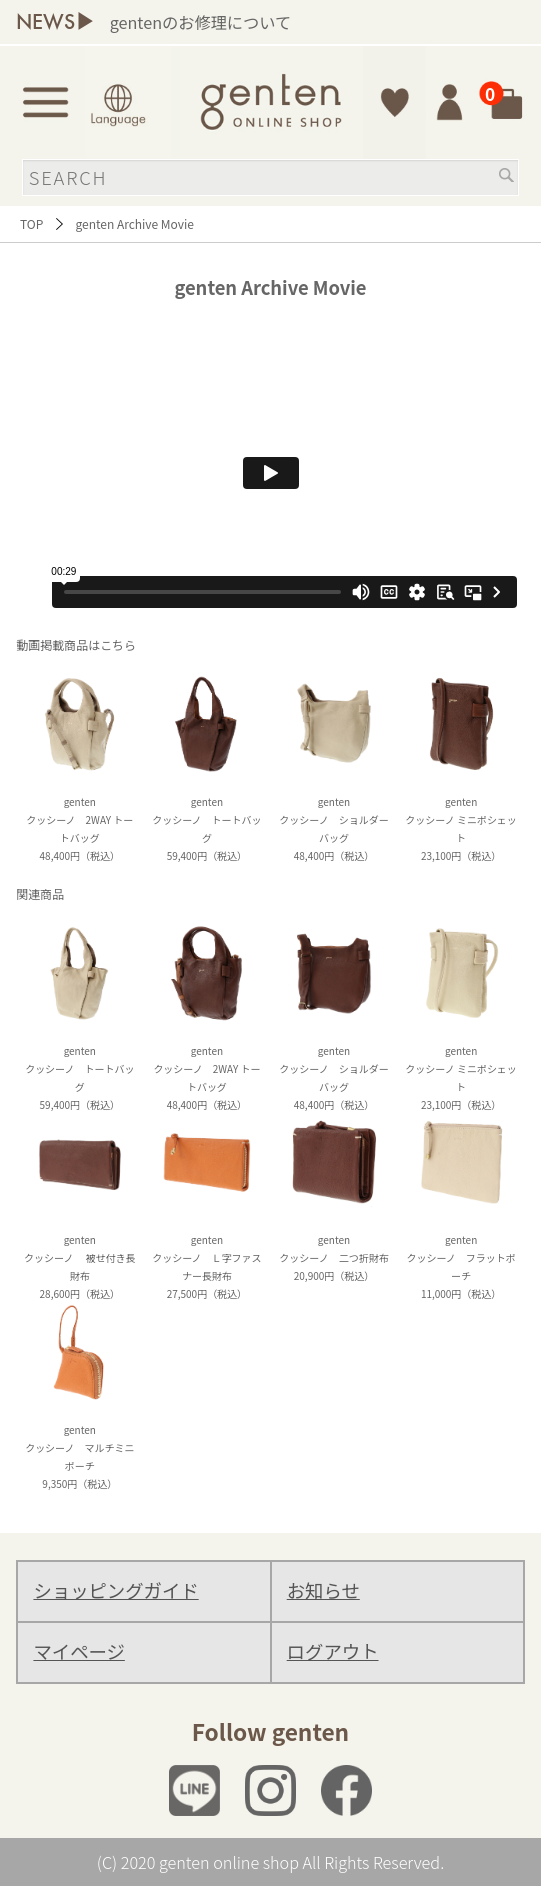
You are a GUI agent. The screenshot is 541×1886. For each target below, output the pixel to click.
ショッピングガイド (115, 1590)
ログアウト (333, 1651)
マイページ (78, 1651)
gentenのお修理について (296, 22)
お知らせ (323, 1590)
